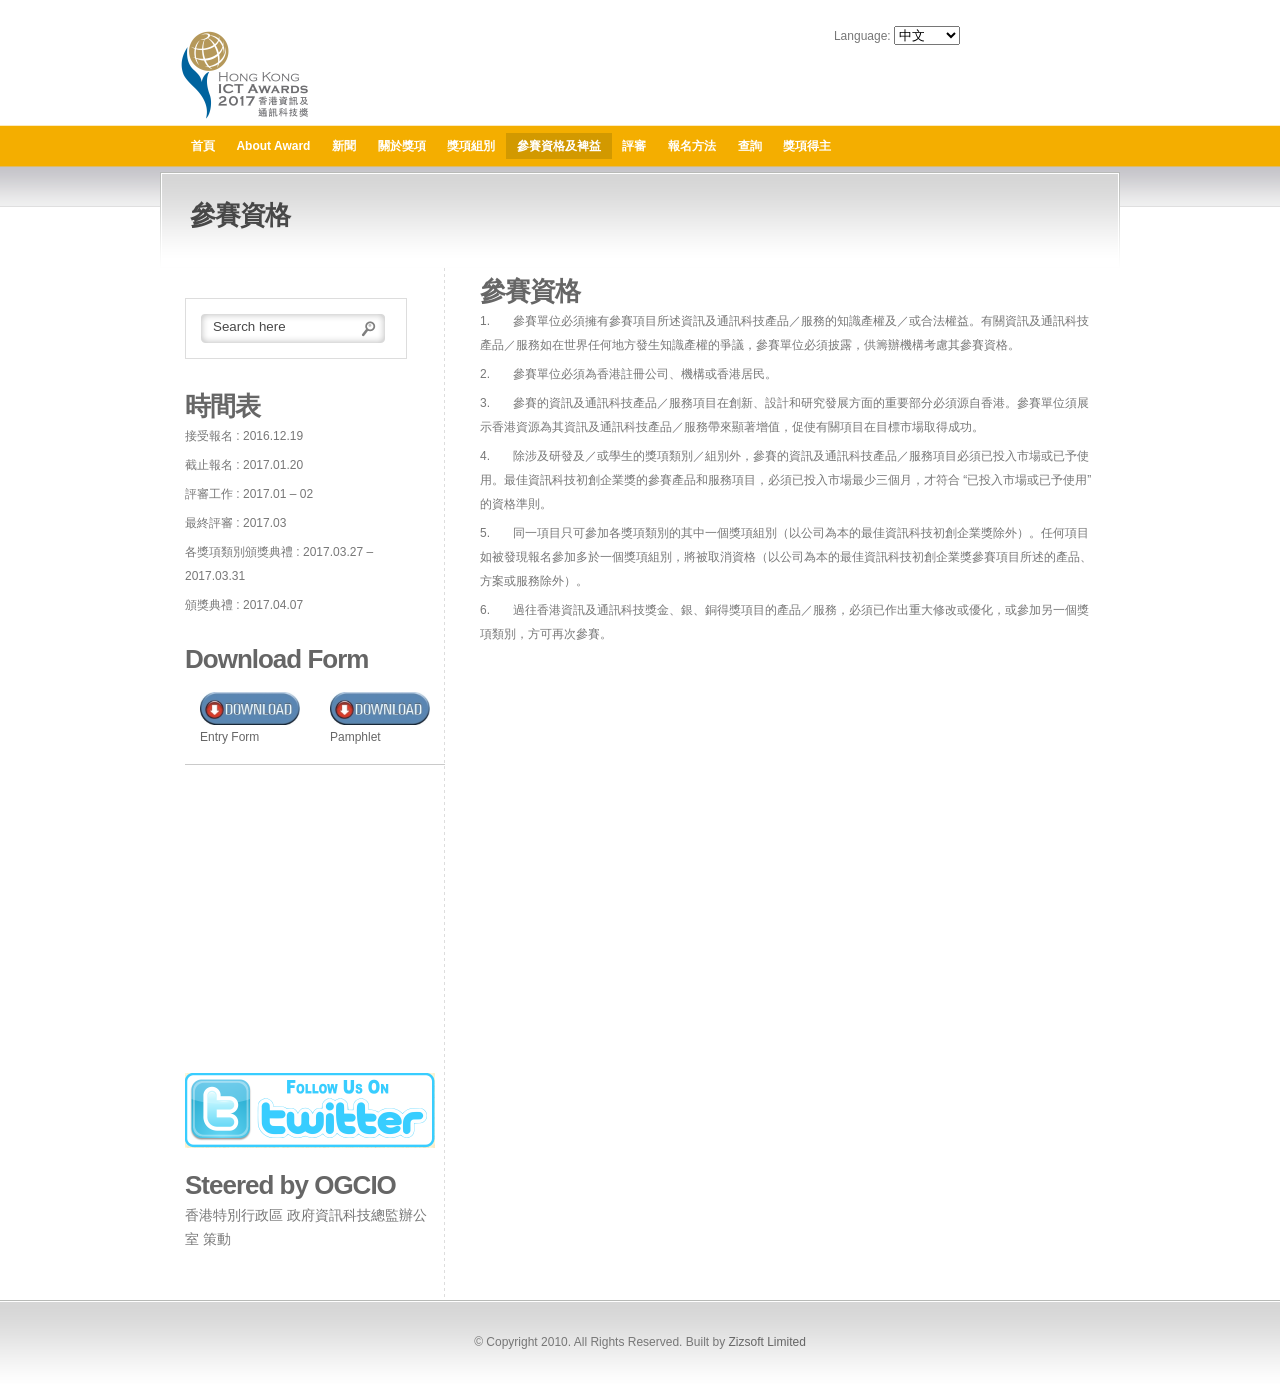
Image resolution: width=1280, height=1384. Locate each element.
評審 (634, 146)
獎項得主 (807, 146)
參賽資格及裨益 (559, 146)
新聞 (344, 146)
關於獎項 (402, 146)
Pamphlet (355, 737)
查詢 (750, 146)
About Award (273, 146)
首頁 (203, 146)
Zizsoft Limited (766, 1342)
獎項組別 (471, 146)
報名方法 (692, 146)
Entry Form (229, 737)
